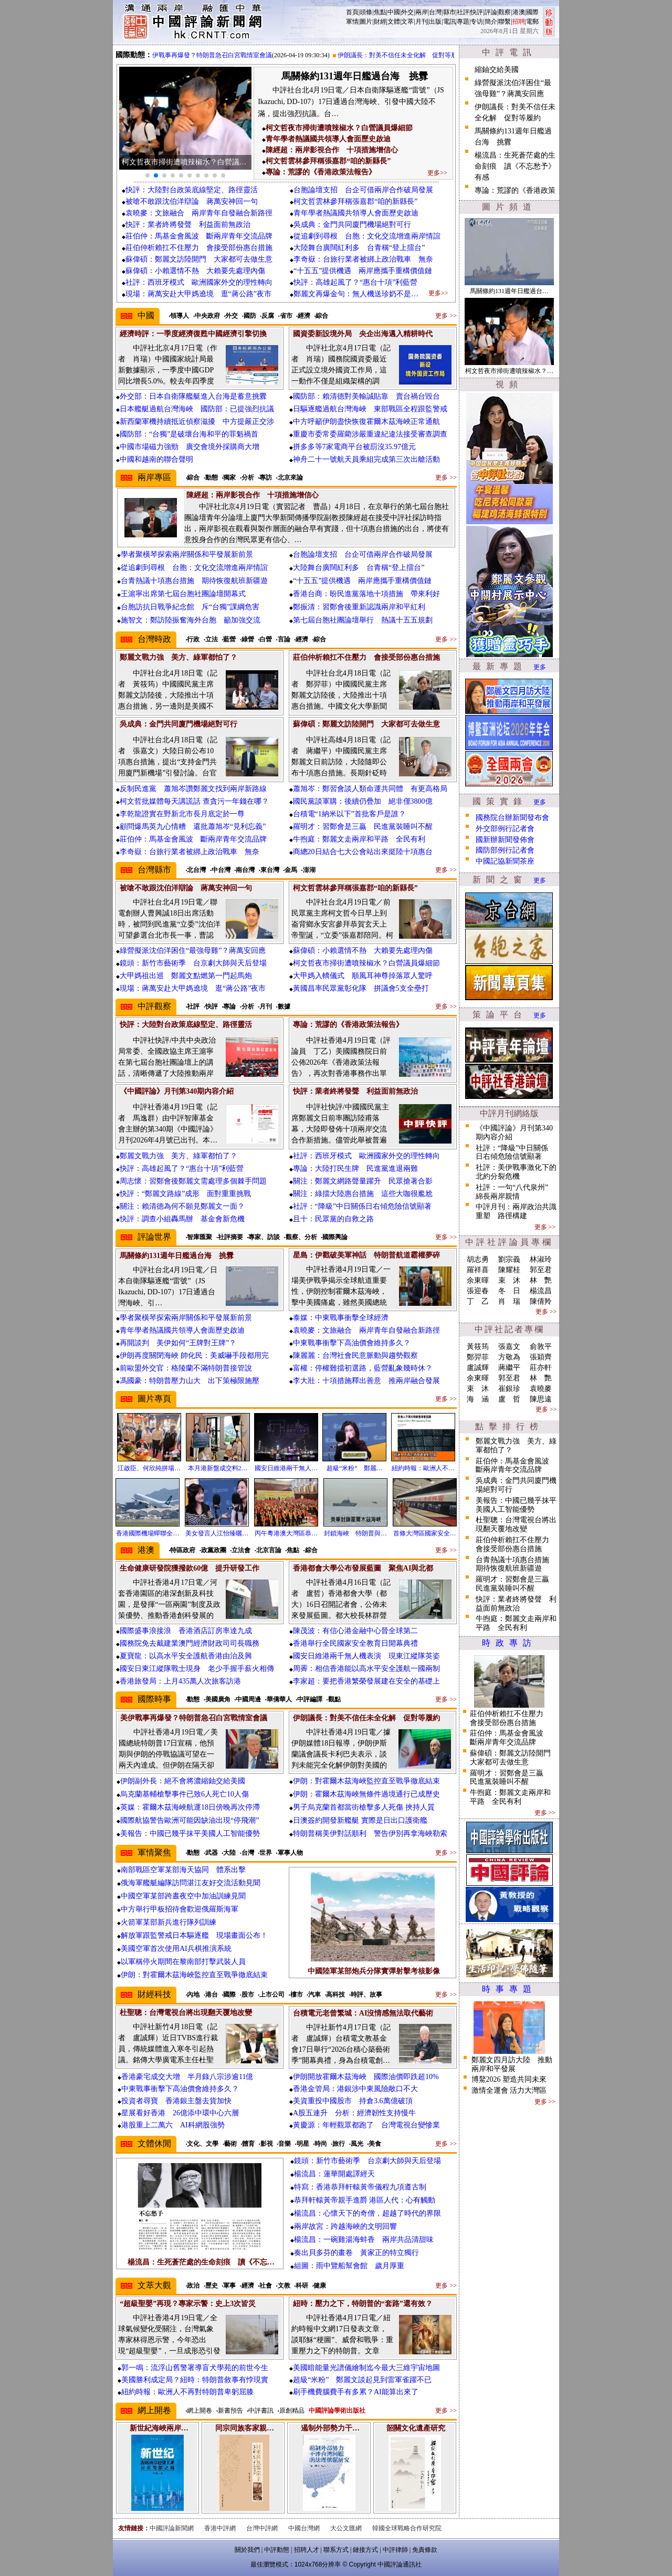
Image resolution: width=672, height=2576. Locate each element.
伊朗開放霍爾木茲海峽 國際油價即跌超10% (366, 2077)
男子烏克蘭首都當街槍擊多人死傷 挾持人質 (364, 1807)
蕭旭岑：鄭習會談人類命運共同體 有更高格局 (370, 789)
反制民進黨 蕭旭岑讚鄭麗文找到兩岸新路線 (193, 789)
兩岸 (421, 12)
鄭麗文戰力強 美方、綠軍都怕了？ (178, 1156)
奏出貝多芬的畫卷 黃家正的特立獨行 (356, 2253)
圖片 (366, 21)
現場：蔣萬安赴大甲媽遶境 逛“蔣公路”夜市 (198, 294)
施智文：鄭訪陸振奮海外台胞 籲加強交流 (190, 620)
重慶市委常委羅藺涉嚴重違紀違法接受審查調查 (370, 434)
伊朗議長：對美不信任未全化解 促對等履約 (407, 55)
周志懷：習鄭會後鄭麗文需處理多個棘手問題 (193, 1181)
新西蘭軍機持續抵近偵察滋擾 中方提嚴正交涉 (197, 421)
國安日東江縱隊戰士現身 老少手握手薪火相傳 (197, 1669)
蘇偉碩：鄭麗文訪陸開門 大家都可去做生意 (198, 259)
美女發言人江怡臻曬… (216, 1533)
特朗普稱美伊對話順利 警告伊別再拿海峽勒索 (370, 1833)
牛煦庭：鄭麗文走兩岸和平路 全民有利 (359, 839)
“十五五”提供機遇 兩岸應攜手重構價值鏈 (362, 271)
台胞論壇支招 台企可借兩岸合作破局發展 (363, 190)
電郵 (532, 21)
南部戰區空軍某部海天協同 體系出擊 (183, 1870)
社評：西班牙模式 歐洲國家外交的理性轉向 (198, 282)
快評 (476, 12)
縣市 (449, 12)
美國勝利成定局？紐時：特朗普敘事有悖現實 (194, 2380)
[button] (147, 175)
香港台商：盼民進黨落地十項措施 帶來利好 (366, 594)
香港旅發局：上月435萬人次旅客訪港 (180, 1681)
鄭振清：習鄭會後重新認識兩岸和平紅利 (359, 607)
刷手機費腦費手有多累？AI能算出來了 (355, 2392)
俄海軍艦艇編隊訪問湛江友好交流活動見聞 (190, 1883)
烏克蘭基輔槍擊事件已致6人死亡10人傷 (184, 1794)
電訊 (449, 21)
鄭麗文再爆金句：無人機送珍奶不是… (355, 294)
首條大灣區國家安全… (424, 1533)
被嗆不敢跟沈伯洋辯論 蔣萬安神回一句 (191, 201)
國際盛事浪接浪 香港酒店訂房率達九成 (186, 1631)
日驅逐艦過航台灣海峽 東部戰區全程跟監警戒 (370, 409)
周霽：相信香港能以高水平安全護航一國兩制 (366, 1669)
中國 (393, 12)
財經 (380, 21)
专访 (476, 21)
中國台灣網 (304, 2528)
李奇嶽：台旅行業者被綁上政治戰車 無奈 (363, 259)
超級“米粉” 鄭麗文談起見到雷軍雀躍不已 (362, 2380)
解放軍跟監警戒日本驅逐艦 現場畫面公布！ (194, 1935)
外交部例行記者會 (505, 829)
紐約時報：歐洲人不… (423, 1468)
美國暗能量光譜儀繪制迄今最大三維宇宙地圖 (366, 2368)
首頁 (352, 12)
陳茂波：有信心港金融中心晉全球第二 (355, 1631)
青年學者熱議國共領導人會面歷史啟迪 (355, 213)
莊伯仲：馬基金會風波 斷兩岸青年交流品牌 (198, 236)
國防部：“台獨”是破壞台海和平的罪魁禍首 (189, 434)
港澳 (518, 12)
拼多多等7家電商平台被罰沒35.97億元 (354, 447)
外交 (407, 12)
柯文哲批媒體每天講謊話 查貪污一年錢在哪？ (194, 801)
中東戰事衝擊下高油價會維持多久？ (352, 1343)
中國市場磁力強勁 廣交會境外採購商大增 (189, 447)
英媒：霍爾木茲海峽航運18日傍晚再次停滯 (190, 1807)
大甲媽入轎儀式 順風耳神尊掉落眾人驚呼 (363, 976)
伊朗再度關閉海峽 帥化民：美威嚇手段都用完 (194, 1355)
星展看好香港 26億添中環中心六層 (180, 2113)
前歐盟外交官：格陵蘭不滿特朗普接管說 (186, 1368)
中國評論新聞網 (172, 2528)
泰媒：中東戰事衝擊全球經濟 (340, 1318)
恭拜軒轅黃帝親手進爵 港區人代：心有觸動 (365, 2200)
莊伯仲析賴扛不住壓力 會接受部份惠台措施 (198, 248)
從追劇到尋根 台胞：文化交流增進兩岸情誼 (366, 236)
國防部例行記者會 (505, 850)
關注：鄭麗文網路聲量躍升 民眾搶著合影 (363, 1181)
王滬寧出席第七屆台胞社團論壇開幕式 (183, 594)
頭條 (366, 12)
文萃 (407, 21)
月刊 (421, 21)
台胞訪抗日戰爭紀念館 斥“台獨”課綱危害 (190, 607)
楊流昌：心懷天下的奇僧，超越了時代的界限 (367, 2213)
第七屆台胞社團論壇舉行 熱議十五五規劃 (363, 620)
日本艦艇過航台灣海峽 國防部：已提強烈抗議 (197, 409)
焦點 (380, 12)
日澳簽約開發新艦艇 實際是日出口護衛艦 (360, 1820)
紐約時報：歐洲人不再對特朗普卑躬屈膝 (187, 2392)
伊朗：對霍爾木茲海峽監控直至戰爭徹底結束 (366, 1781)
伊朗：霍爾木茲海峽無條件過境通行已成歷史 (366, 1794)
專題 (463, 21)
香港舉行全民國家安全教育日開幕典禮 (355, 1643)
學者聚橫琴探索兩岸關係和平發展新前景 (187, 554)
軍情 (352, 21)
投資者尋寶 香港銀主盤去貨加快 (176, 2101)
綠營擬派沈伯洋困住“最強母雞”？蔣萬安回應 (193, 950)
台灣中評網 (262, 2528)
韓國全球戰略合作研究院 (407, 2528)
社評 (463, 12)
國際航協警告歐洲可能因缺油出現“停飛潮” (189, 1820)
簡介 (491, 21)
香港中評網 (220, 2528)
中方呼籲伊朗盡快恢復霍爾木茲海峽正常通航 (366, 421)
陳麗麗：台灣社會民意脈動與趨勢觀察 (355, 1355)
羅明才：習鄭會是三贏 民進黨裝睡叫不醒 (363, 826)
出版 (435, 21)
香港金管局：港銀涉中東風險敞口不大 (355, 2089)
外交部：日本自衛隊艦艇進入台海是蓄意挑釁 (193, 396)
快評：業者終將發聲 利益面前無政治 (187, 224)
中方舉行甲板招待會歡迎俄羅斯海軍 (179, 1909)
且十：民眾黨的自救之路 (333, 1219)
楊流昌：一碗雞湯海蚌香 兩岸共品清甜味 (364, 2239)
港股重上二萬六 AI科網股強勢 (173, 2125)
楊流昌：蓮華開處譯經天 (334, 2174)
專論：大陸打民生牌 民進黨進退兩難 (355, 1168)
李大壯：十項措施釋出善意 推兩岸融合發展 (366, 1381)
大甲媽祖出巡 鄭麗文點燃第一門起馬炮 (186, 976)
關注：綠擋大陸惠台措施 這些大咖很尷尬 (363, 1194)
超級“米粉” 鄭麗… (355, 1468)
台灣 (435, 12)
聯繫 (504, 21)
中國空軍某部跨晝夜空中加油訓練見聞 (183, 1896)
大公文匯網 (346, 2528)
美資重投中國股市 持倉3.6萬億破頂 (353, 2101)
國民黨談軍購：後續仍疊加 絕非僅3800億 (363, 801)
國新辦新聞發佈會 (505, 840)
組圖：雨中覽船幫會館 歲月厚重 (349, 2266)
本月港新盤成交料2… (218, 1468)
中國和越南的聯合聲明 (156, 459)
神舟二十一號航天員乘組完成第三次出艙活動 (366, 459)
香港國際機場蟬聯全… (147, 1533)
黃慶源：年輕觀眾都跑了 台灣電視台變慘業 (366, 2125)
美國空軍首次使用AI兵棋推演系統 (176, 1948)
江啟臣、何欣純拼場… (149, 1468)
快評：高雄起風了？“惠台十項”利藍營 (355, 282)
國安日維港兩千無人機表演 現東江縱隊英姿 (366, 1656)
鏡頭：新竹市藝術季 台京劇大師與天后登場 (193, 963)
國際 (532, 12)
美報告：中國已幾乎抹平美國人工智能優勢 (190, 1833)
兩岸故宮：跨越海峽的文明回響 (345, 2226)
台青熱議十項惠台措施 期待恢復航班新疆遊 (194, 581)
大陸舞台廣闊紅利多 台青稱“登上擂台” (359, 248)
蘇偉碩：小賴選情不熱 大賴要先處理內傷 (195, 271)
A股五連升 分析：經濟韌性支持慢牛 (354, 2113)
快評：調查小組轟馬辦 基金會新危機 (182, 1219)
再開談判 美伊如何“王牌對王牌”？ (178, 1343)
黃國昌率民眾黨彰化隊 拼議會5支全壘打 (361, 988)
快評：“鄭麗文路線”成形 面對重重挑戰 (185, 1194)
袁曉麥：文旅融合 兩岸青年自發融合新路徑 (198, 213)
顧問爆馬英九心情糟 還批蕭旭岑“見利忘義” (193, 826)
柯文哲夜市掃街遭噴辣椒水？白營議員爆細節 (366, 963)
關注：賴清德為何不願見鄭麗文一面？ (182, 1206)
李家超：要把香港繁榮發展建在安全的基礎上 (366, 1681)
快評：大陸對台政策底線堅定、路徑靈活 (191, 190)
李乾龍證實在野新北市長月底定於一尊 (182, 814)
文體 (393, 21)
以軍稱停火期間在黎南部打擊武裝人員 (183, 1962)
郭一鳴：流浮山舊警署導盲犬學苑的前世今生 (194, 2368)
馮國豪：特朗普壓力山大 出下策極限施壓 (189, 1381)
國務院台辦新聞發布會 (512, 818)
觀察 (504, 12)
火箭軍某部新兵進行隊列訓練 (168, 1922)
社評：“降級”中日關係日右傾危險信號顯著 (362, 1206)
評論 (491, 12)
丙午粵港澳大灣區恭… (286, 1533)
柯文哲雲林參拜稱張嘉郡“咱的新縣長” (355, 201)
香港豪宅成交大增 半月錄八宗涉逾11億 (187, 2077)
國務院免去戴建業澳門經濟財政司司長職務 (189, 1643)
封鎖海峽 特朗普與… (355, 1533)
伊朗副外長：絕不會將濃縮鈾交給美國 (182, 1781)
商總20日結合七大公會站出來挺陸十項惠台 (363, 852)
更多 (539, 667)
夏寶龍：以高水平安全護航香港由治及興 (186, 1656)
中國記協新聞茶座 (505, 861)
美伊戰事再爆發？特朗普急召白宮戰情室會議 (215, 55)
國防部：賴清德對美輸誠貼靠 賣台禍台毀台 (366, 396)
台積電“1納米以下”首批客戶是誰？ (349, 814)
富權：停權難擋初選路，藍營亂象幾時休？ (363, 1368)
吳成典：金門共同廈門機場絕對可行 (352, 224)
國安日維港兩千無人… (286, 1468)
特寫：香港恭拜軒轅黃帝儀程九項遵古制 (360, 2187)
